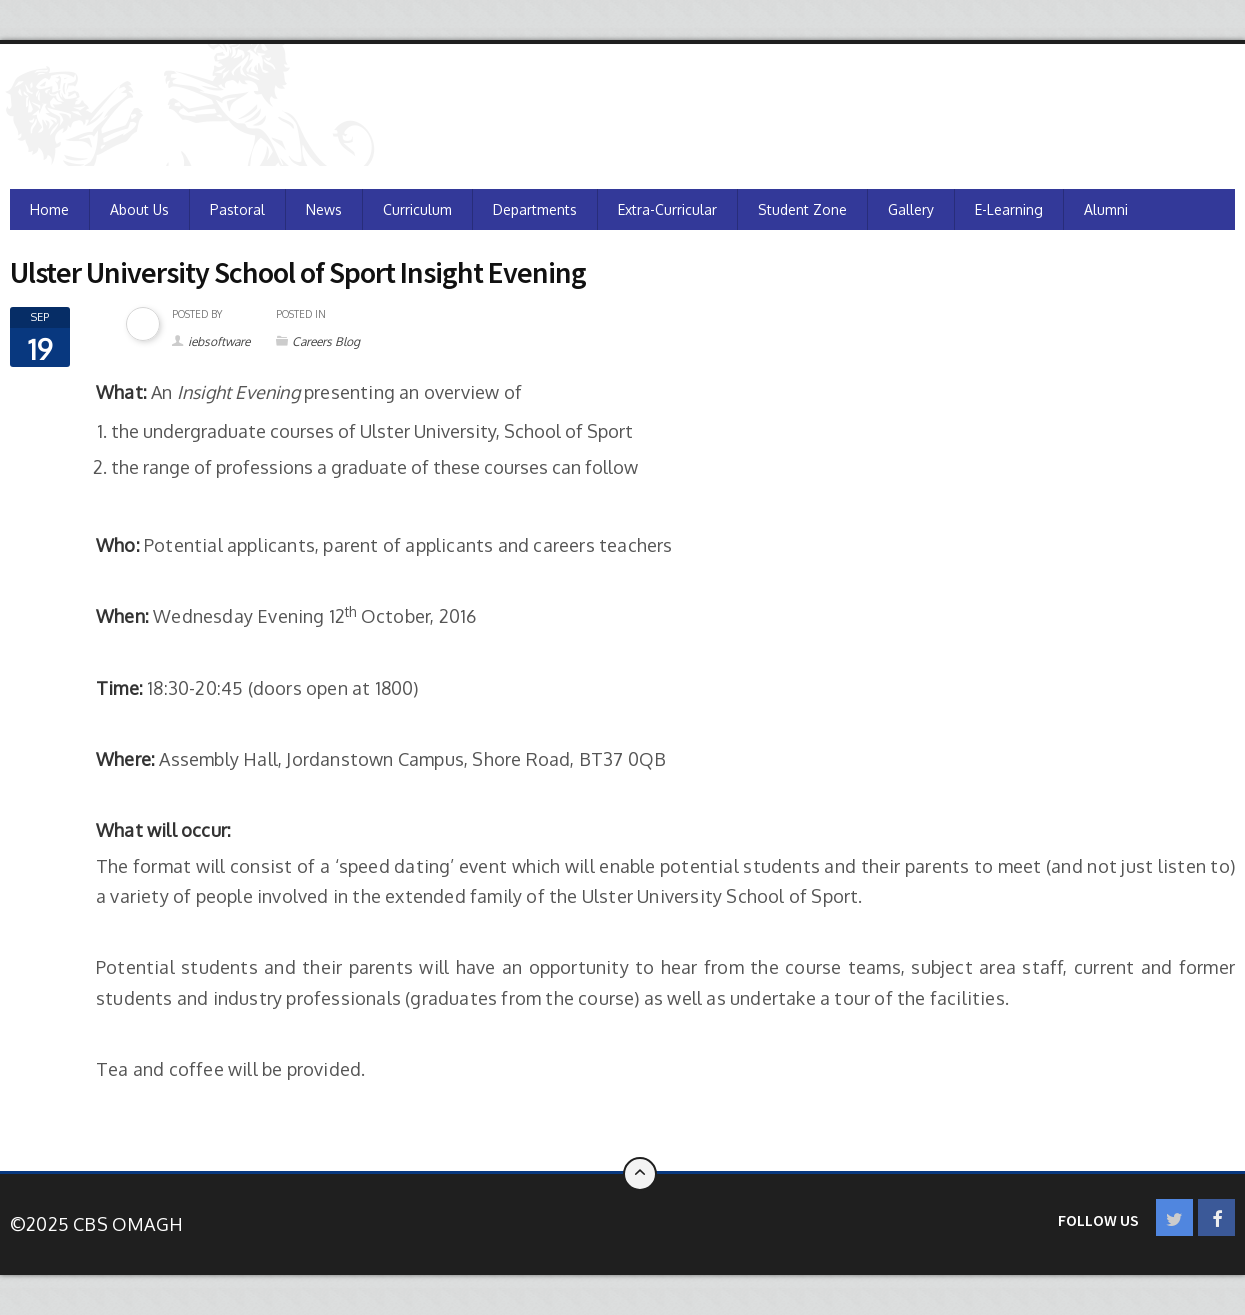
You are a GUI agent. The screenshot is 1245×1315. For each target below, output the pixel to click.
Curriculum (417, 209)
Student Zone (802, 209)
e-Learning (1009, 209)
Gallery (911, 209)
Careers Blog (326, 341)
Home (49, 209)
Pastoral (237, 209)
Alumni (1106, 209)
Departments (535, 209)
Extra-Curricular (667, 209)
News (324, 209)
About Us (139, 209)
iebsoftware (219, 341)
